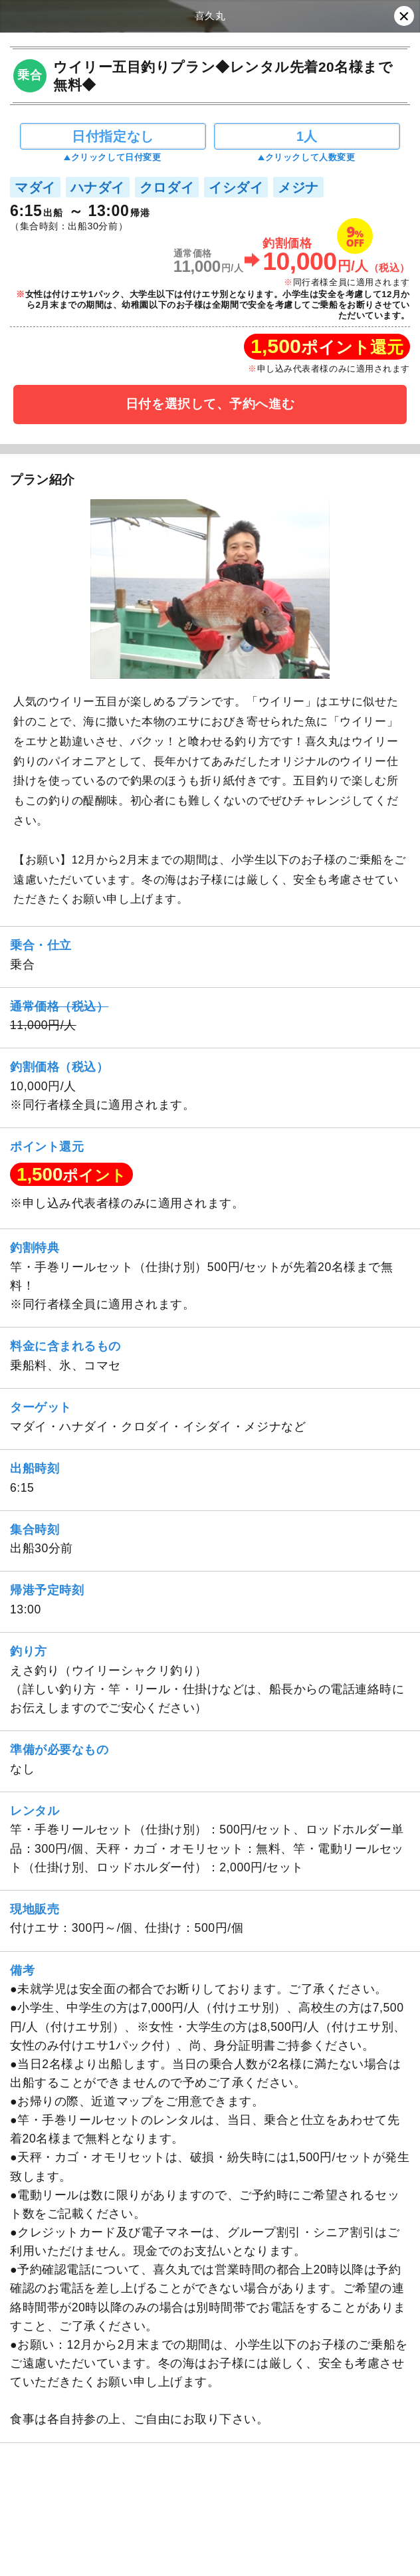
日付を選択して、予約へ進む (210, 404)
